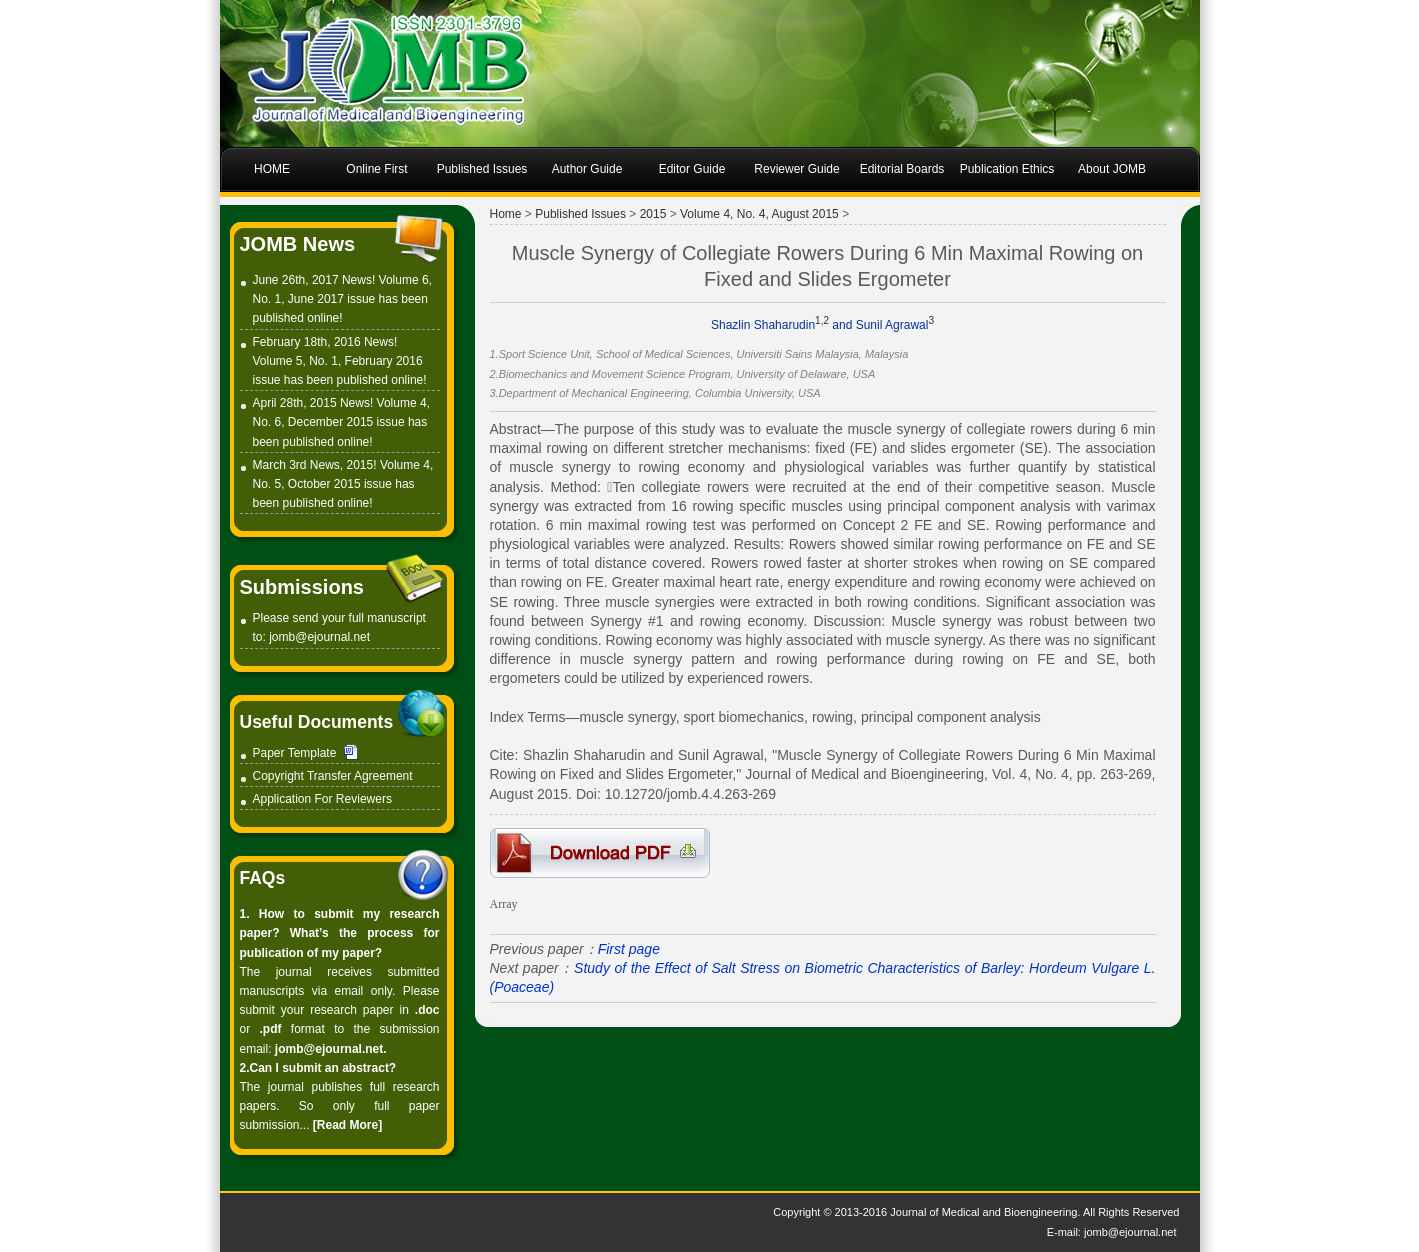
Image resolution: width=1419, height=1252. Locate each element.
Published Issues (580, 214)
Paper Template (295, 753)
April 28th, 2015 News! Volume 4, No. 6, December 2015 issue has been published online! (341, 422)
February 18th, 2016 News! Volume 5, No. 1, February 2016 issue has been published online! (340, 361)
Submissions (302, 587)
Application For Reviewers (322, 799)
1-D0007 (600, 853)
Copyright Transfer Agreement (333, 776)
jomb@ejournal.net (319, 637)
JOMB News (298, 244)
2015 (653, 214)
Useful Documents (317, 722)
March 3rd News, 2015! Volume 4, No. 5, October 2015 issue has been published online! (343, 484)
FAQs (263, 878)
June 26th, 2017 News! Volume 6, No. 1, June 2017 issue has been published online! (342, 299)
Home (506, 214)
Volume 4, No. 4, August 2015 (759, 214)
